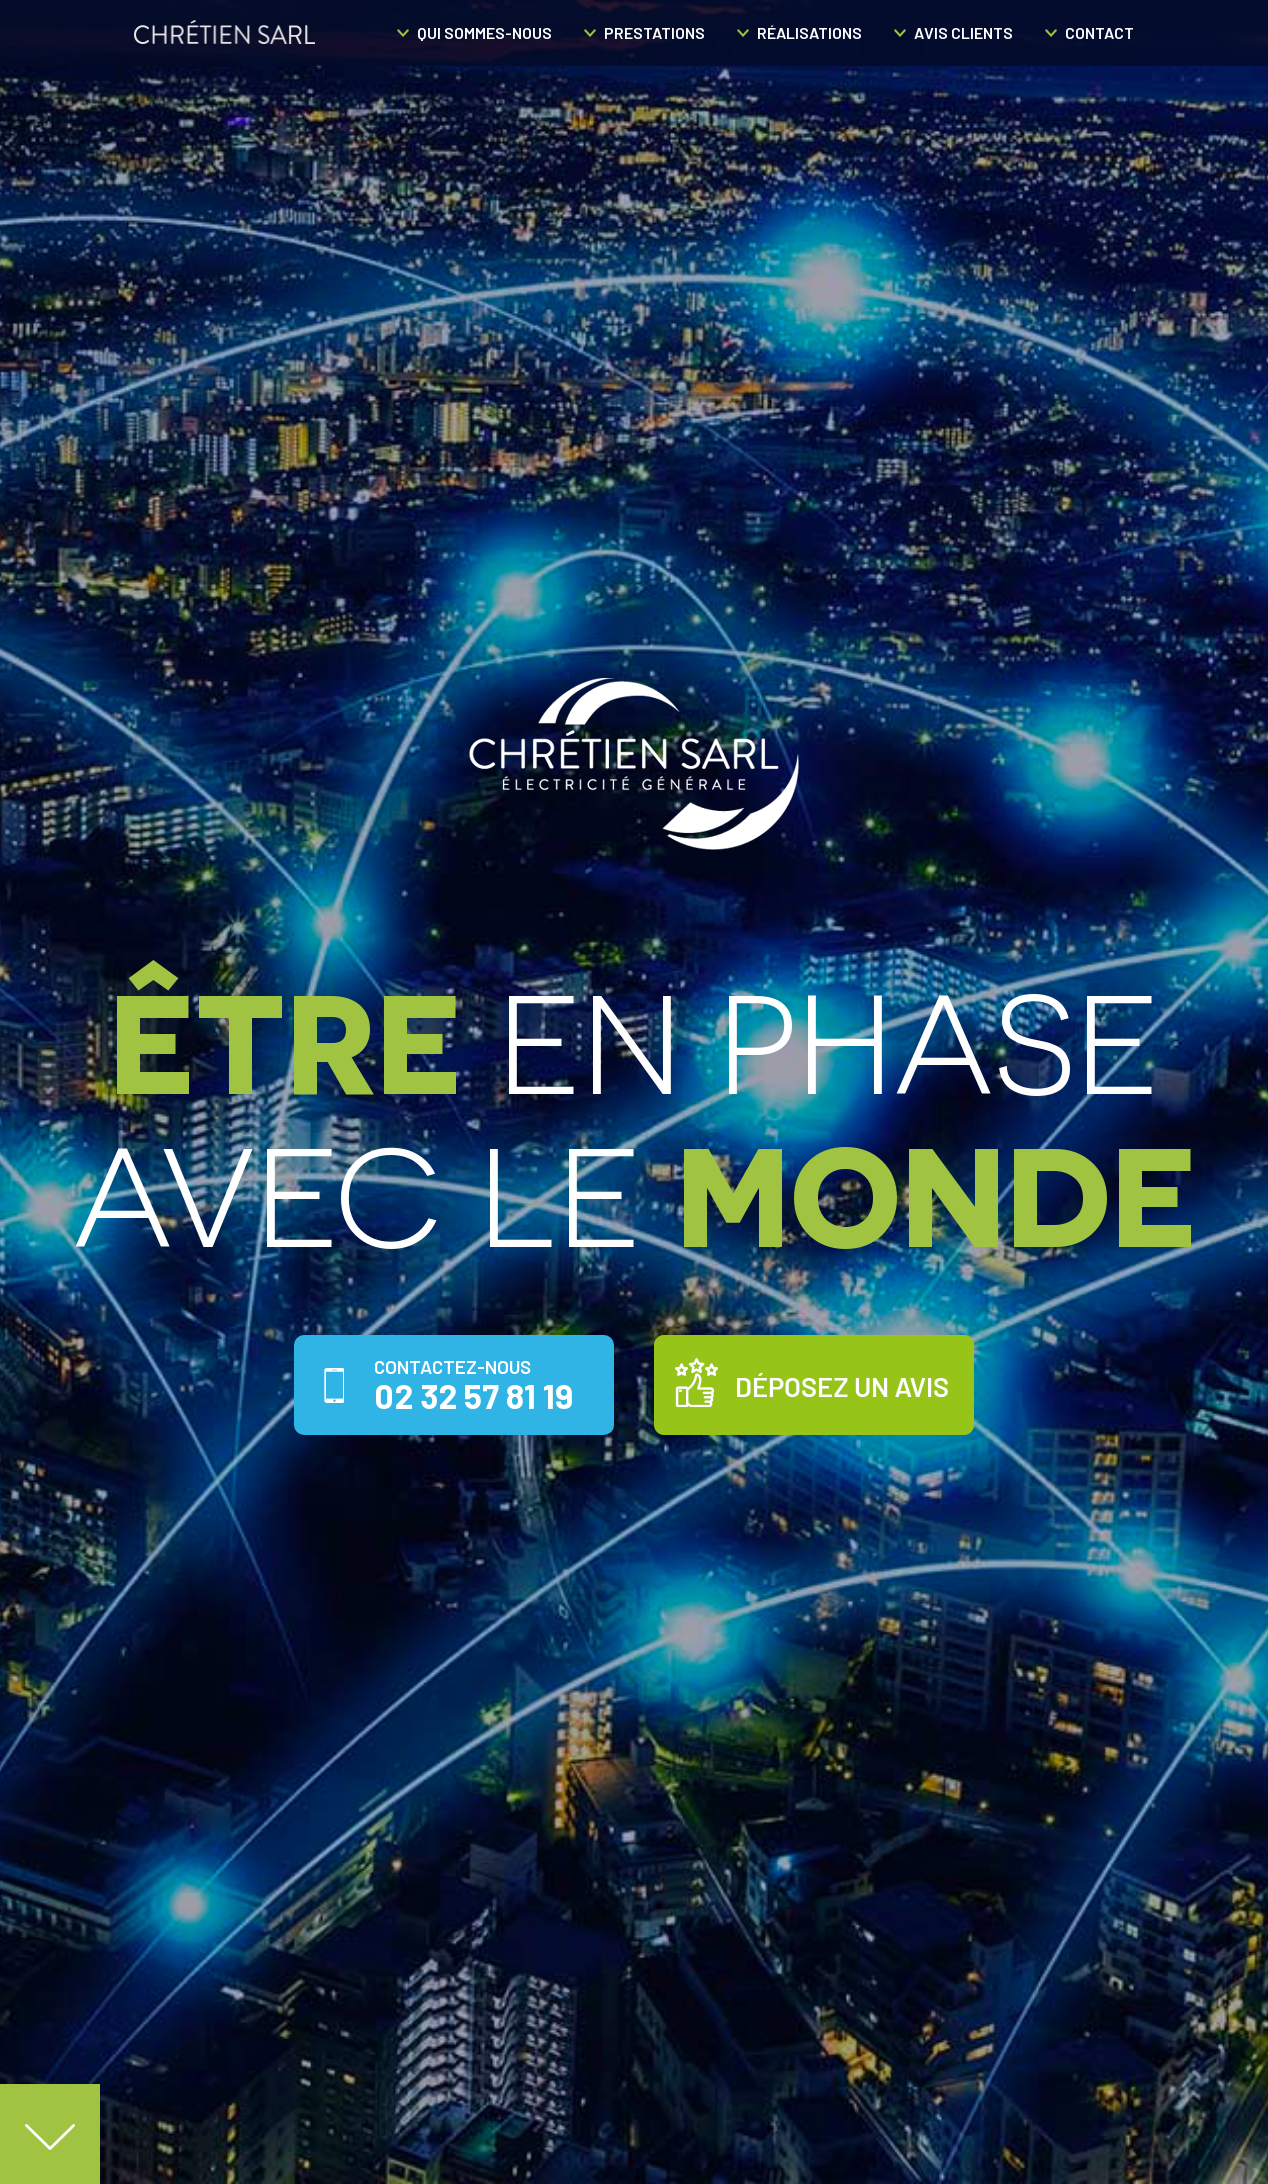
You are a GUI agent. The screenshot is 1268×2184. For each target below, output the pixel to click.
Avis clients (963, 32)
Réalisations (809, 32)
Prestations (654, 32)
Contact (1099, 32)
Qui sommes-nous (484, 32)
